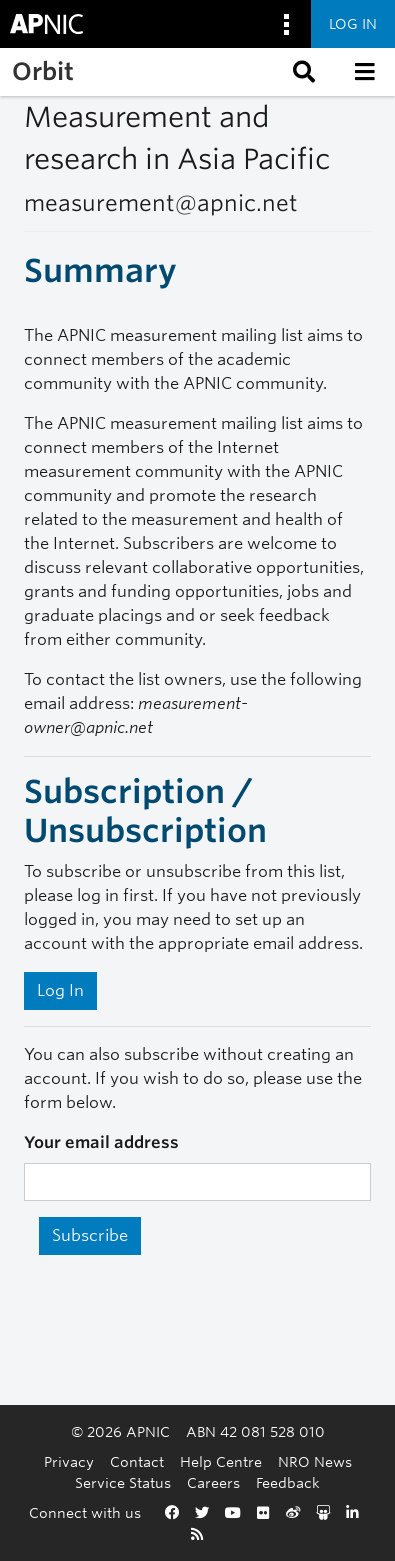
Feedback (288, 1482)
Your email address (101, 1142)
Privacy (69, 1461)
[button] (302, 72)
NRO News (315, 1461)
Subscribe (90, 1235)
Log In (60, 990)
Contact (137, 1461)
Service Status (123, 1482)
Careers (213, 1482)
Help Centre (221, 1461)
